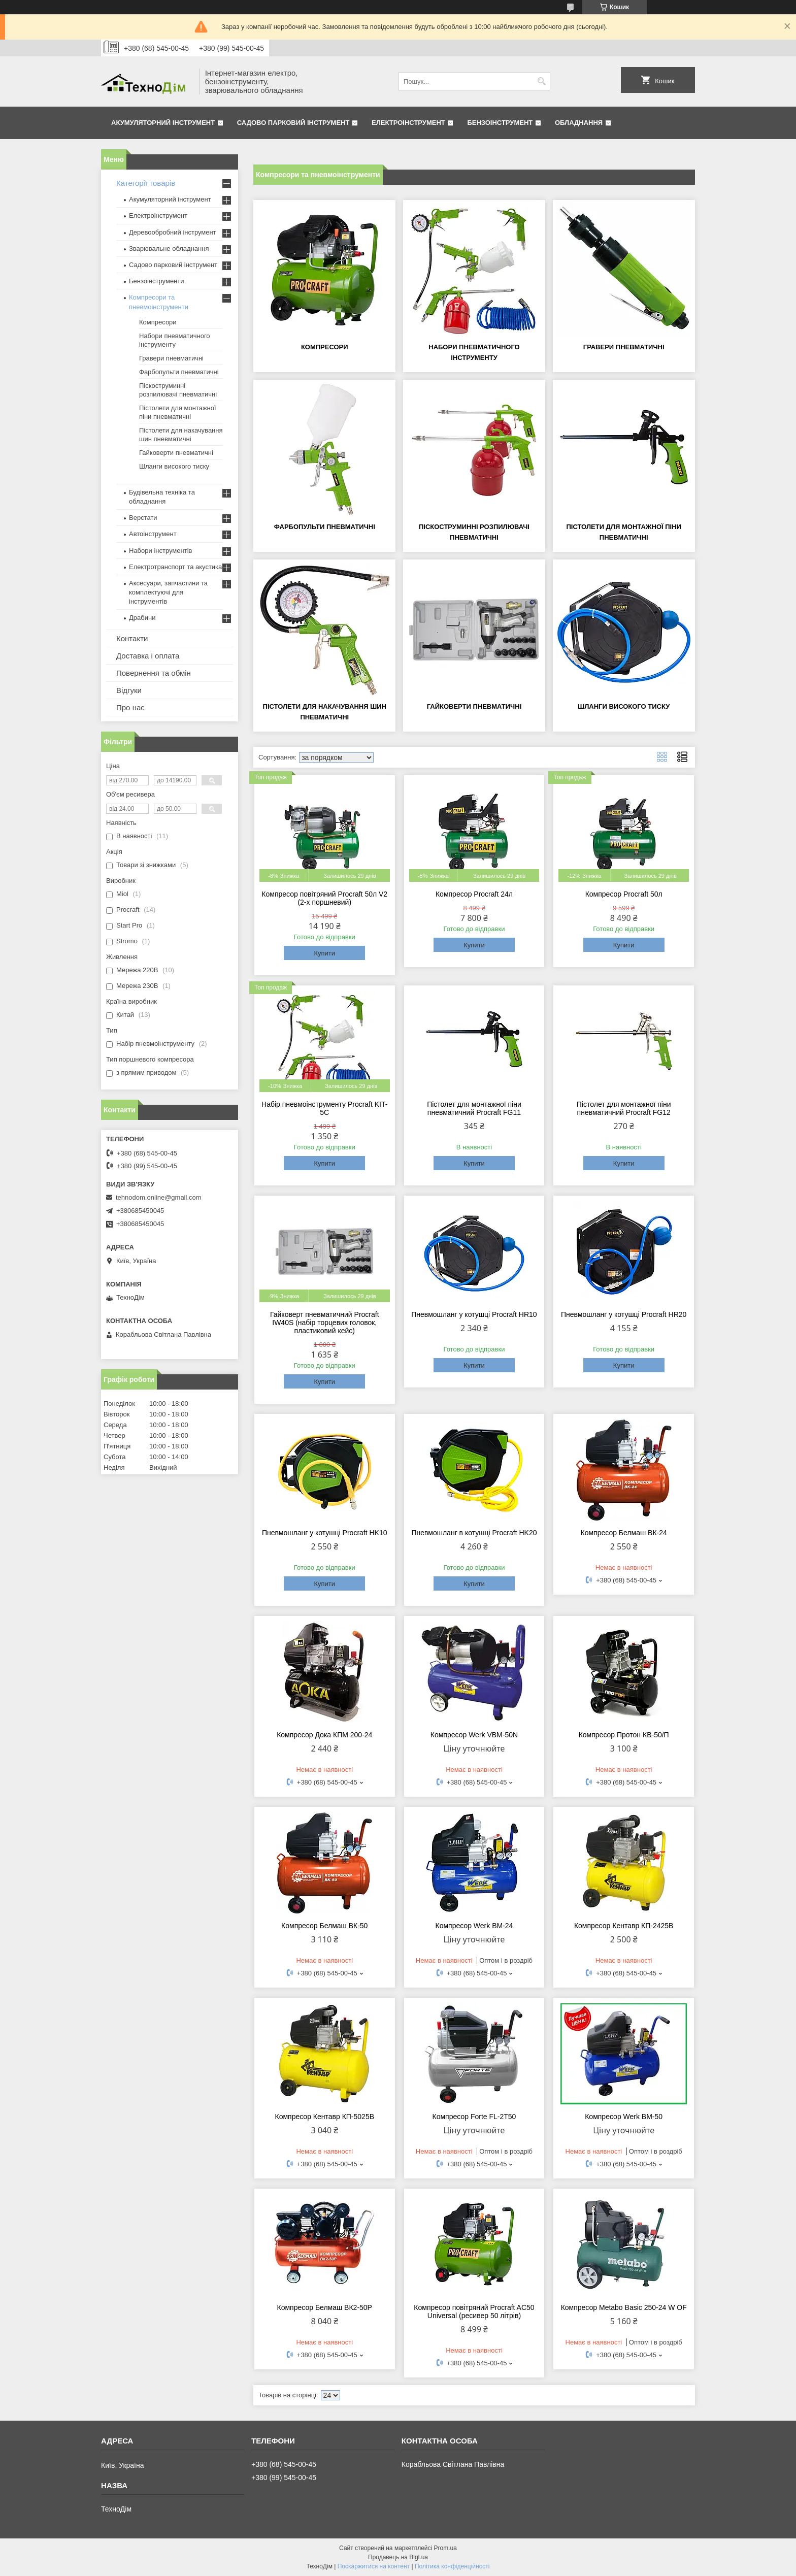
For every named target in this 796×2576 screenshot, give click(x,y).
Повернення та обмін (153, 673)
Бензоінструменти (156, 281)
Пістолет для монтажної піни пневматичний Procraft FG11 (474, 1108)
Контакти (132, 638)
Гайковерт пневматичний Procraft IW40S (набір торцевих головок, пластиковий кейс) (324, 1322)
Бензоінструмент (500, 122)
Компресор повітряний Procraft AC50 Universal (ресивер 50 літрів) (474, 2311)
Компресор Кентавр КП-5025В (324, 2116)
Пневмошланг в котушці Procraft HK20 (474, 1533)
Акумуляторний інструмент (163, 122)
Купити (324, 953)
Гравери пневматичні (624, 347)
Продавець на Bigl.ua (398, 2557)
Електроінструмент (408, 122)
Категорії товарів (145, 183)
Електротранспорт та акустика (175, 567)
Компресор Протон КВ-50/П (624, 1735)
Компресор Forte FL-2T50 (474, 2116)
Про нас (130, 707)
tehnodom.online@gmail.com (159, 1197)
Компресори (324, 347)
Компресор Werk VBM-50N (474, 1735)
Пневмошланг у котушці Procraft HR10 (474, 1314)
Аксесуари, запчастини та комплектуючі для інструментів (168, 592)
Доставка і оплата (147, 655)
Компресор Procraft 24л (474, 894)
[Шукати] (541, 81)
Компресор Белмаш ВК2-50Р (324, 2307)
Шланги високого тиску (624, 706)
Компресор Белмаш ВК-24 (624, 1533)
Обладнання (579, 122)
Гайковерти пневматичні (474, 706)
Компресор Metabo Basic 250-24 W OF (624, 2307)
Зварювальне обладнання (169, 248)
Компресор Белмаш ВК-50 (324, 1926)
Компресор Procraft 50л (623, 894)
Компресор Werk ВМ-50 (623, 2116)
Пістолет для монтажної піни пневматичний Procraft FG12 (624, 1108)
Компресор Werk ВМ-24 (474, 1926)
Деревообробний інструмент (172, 232)
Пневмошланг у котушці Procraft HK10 (324, 1533)
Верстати (143, 517)
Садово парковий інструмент (293, 122)
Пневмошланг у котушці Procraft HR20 (623, 1314)
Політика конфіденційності (452, 2566)
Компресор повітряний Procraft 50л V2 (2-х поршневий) (324, 898)
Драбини (142, 617)
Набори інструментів (160, 550)
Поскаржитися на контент (374, 2566)
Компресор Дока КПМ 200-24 (324, 1735)
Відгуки (129, 690)
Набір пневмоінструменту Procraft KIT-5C (324, 1108)
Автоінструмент (153, 534)
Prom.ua (445, 2548)
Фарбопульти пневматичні (324, 527)
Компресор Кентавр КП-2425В (624, 1926)
